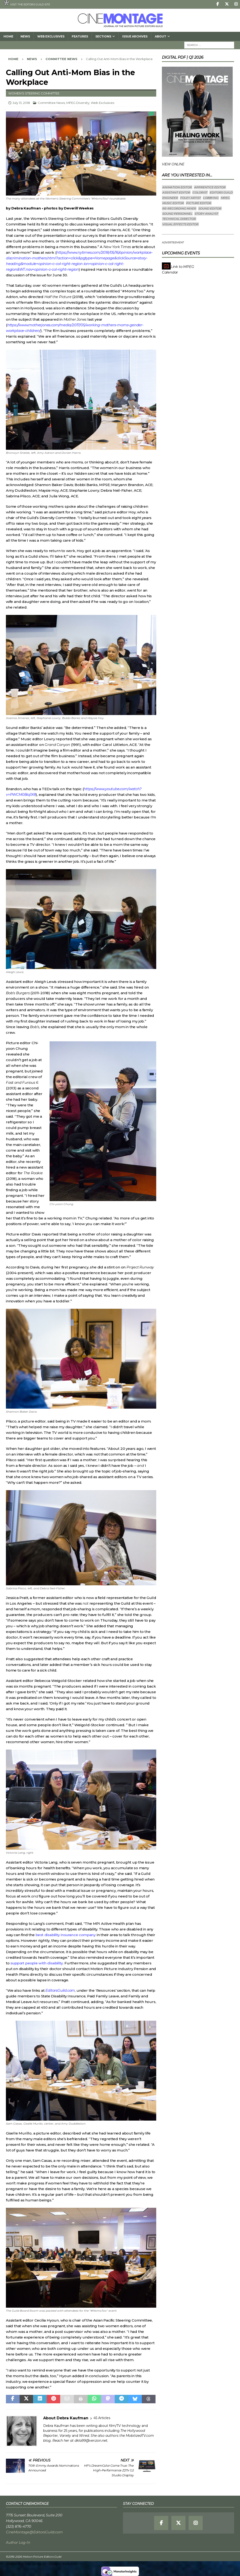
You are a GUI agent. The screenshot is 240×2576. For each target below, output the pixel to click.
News (25, 36)
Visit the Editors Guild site (27, 3)
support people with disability (36, 1963)
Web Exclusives (50, 36)
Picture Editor (198, 203)
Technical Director (179, 219)
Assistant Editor (176, 192)
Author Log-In (18, 2542)
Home (8, 36)
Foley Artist (190, 198)
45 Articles (101, 2418)
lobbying (211, 198)
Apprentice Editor (210, 187)
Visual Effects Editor (180, 224)
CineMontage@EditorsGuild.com (34, 2532)
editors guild (221, 192)
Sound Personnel (177, 213)
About (160, 36)
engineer (170, 198)
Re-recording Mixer (179, 208)
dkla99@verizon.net (91, 2440)
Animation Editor (177, 187)
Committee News (51, 103)
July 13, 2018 (21, 103)
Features (80, 36)
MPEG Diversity (77, 103)
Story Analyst (206, 213)
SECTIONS (103, 36)
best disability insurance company (66, 1935)
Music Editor (173, 203)
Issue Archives (134, 36)
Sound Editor (209, 208)
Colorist (200, 192)
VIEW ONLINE (173, 164)
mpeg (225, 198)
